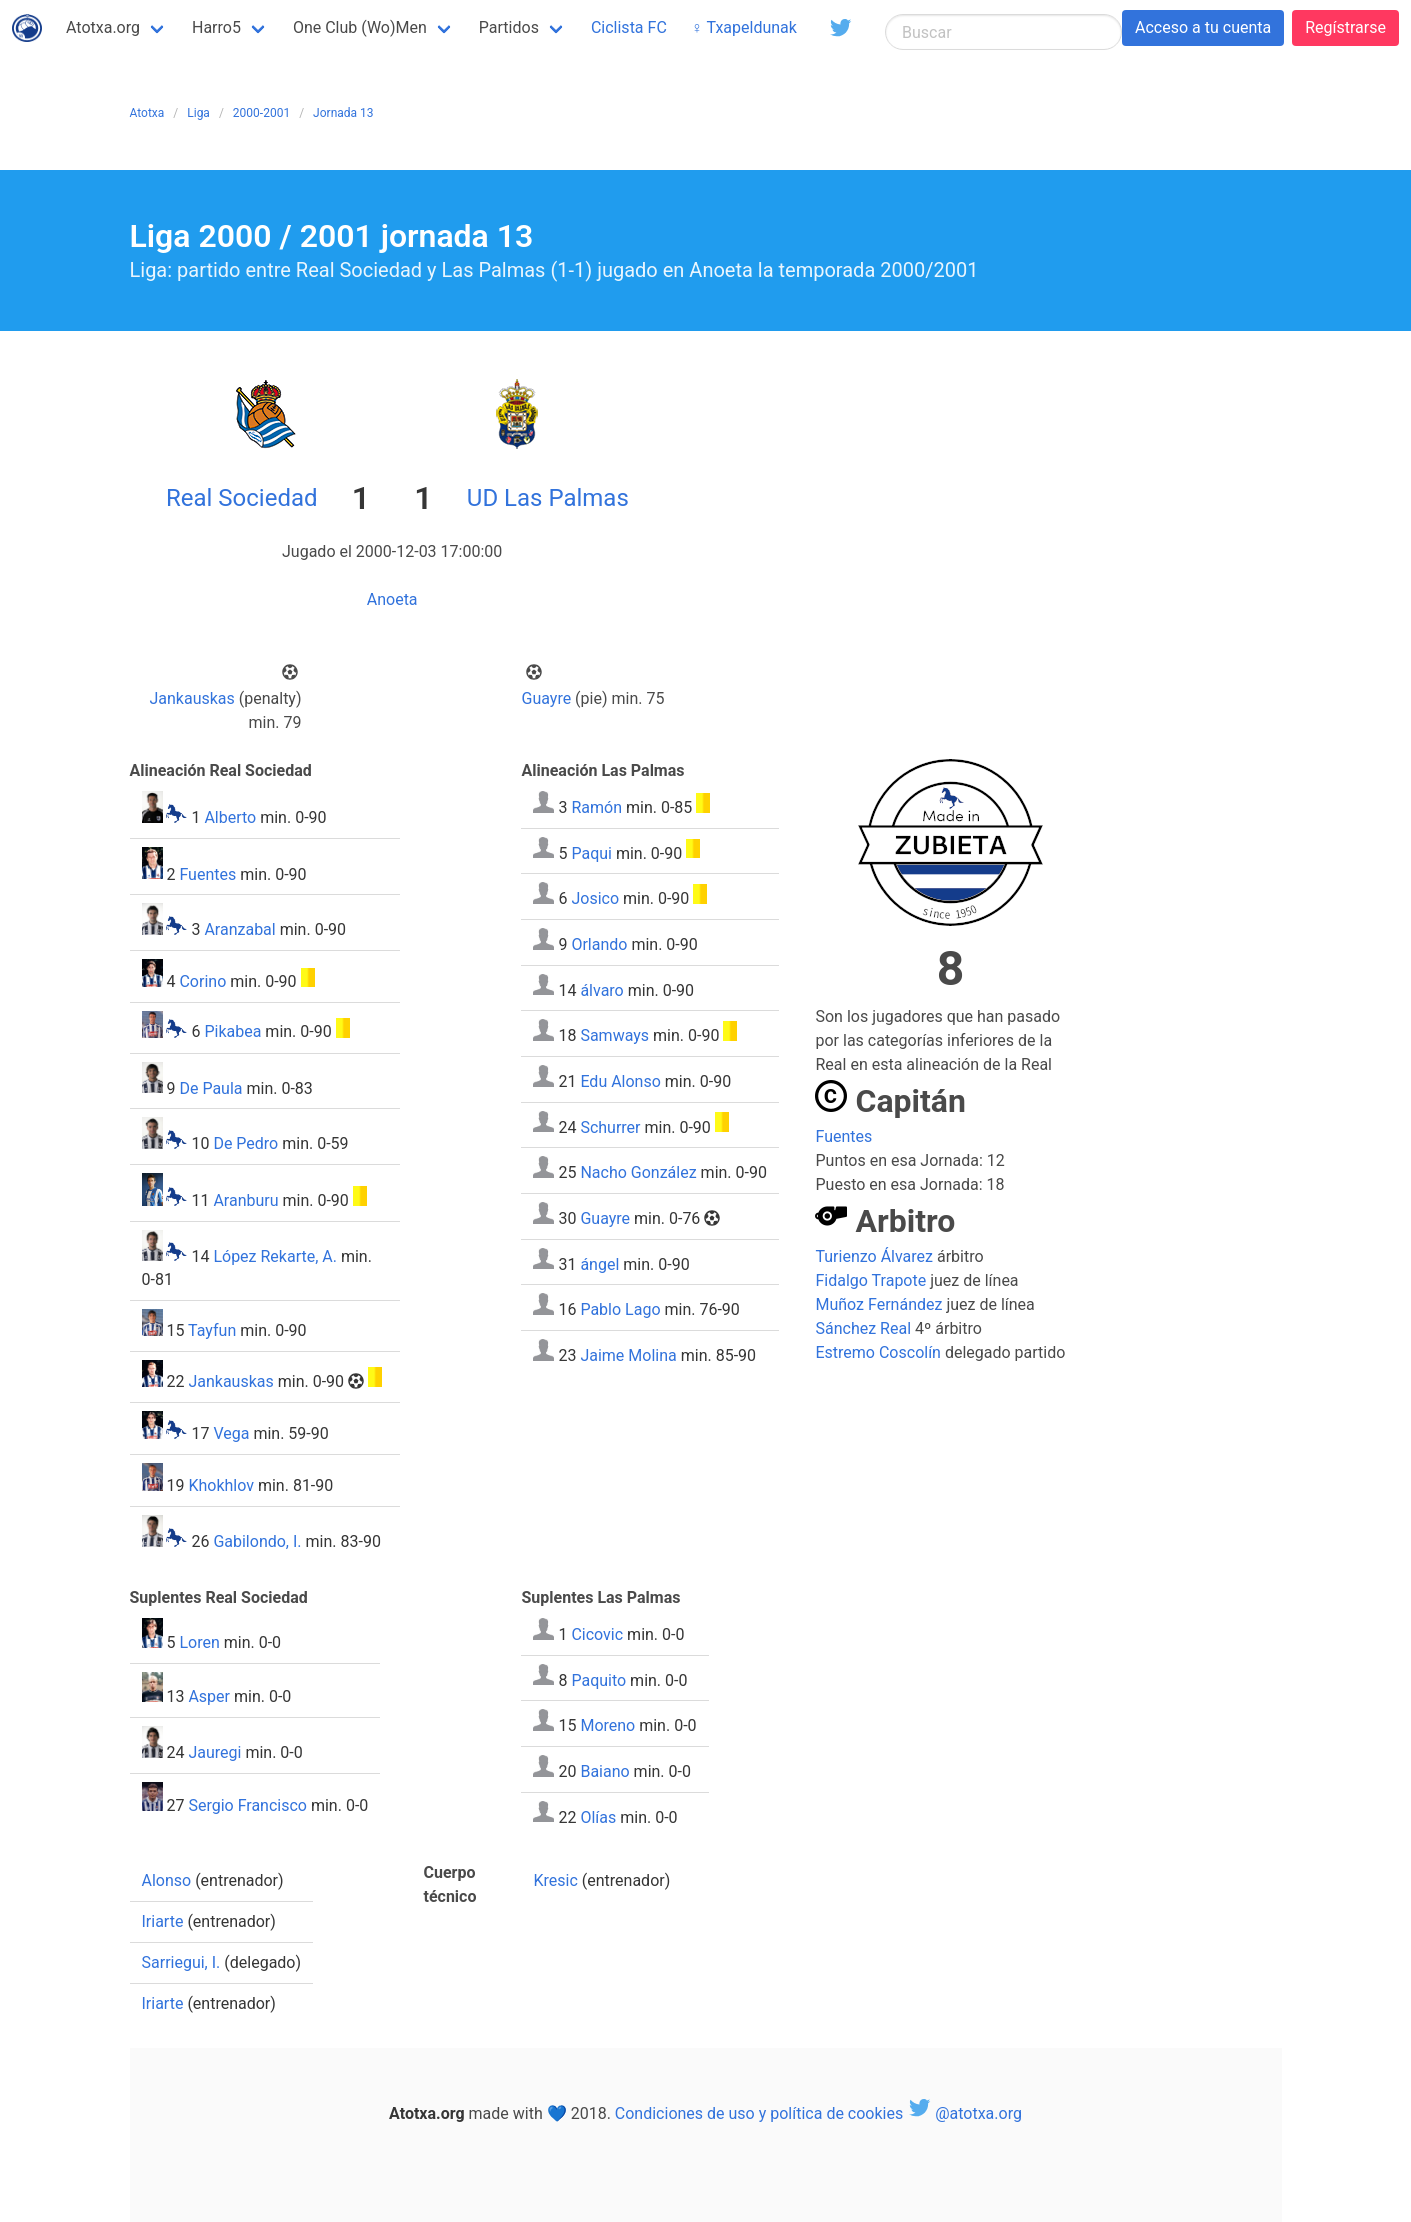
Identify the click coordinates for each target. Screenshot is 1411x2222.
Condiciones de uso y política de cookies (759, 2113)
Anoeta (392, 599)
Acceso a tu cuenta (1203, 27)
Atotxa (147, 113)
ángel (599, 1263)
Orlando (599, 944)
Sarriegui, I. (181, 1962)
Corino (202, 981)
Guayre (547, 698)
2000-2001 (261, 113)
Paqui (591, 852)
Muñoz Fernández (878, 1304)
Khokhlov (221, 1485)
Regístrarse (1345, 27)
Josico (595, 898)
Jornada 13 (343, 113)
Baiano (604, 1771)
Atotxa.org (103, 27)
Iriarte (163, 1921)
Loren (199, 1642)
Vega (231, 1433)
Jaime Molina (628, 1355)
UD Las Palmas (548, 498)
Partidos (509, 27)
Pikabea (232, 1032)
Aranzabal (239, 929)
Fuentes (207, 873)
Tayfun (212, 1330)
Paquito (598, 1679)
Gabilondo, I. (257, 1541)
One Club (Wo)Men (360, 27)
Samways (614, 1035)
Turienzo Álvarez (874, 1256)
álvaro (601, 989)
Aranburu (245, 1200)
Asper (209, 1696)
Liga (198, 113)
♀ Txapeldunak (744, 27)
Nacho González (638, 1172)
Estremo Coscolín (877, 1352)
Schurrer (610, 1126)
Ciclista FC (629, 27)
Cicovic (597, 1634)
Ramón (596, 807)
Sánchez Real (863, 1328)
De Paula (210, 1087)
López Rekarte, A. (275, 1255)
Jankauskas (191, 698)
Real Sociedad (242, 498)
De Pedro (245, 1143)
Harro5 (216, 27)
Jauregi (214, 1752)
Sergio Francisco (247, 1805)
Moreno (607, 1725)
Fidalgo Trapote (870, 1280)
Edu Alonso (620, 1081)
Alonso (167, 1880)
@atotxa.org (964, 2113)
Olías (598, 1816)
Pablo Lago (620, 1309)
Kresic (555, 1880)
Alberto (230, 817)
